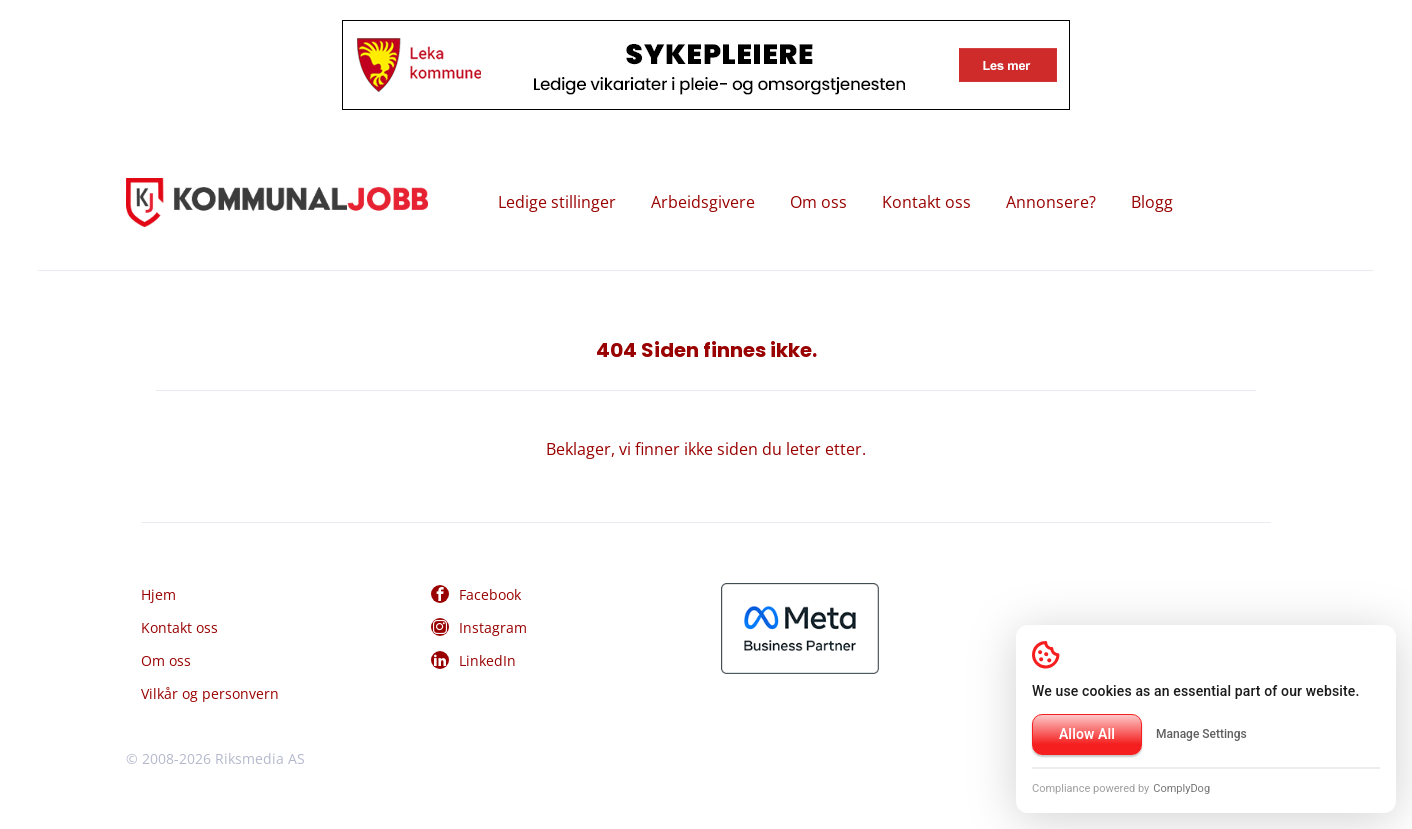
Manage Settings (1201, 734)
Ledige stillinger (557, 202)
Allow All (1087, 734)
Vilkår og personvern (210, 693)
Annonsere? (1051, 202)
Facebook (490, 594)
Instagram (493, 627)
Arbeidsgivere (703, 202)
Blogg (1152, 202)
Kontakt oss (926, 202)
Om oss (818, 202)
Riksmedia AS (260, 758)
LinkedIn (487, 660)
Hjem (158, 594)
